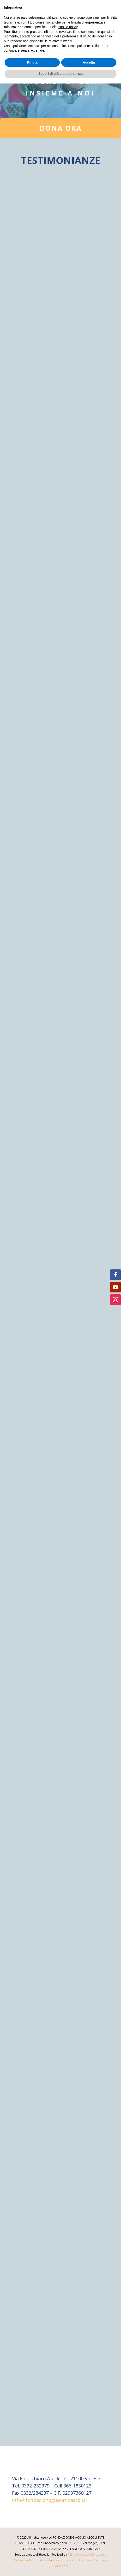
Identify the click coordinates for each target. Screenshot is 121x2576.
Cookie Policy (83, 2560)
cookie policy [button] (67, 27)
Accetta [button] (89, 62)
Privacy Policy (62, 2560)
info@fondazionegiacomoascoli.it (49, 2500)
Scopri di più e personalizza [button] (60, 74)
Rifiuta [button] (32, 62)
